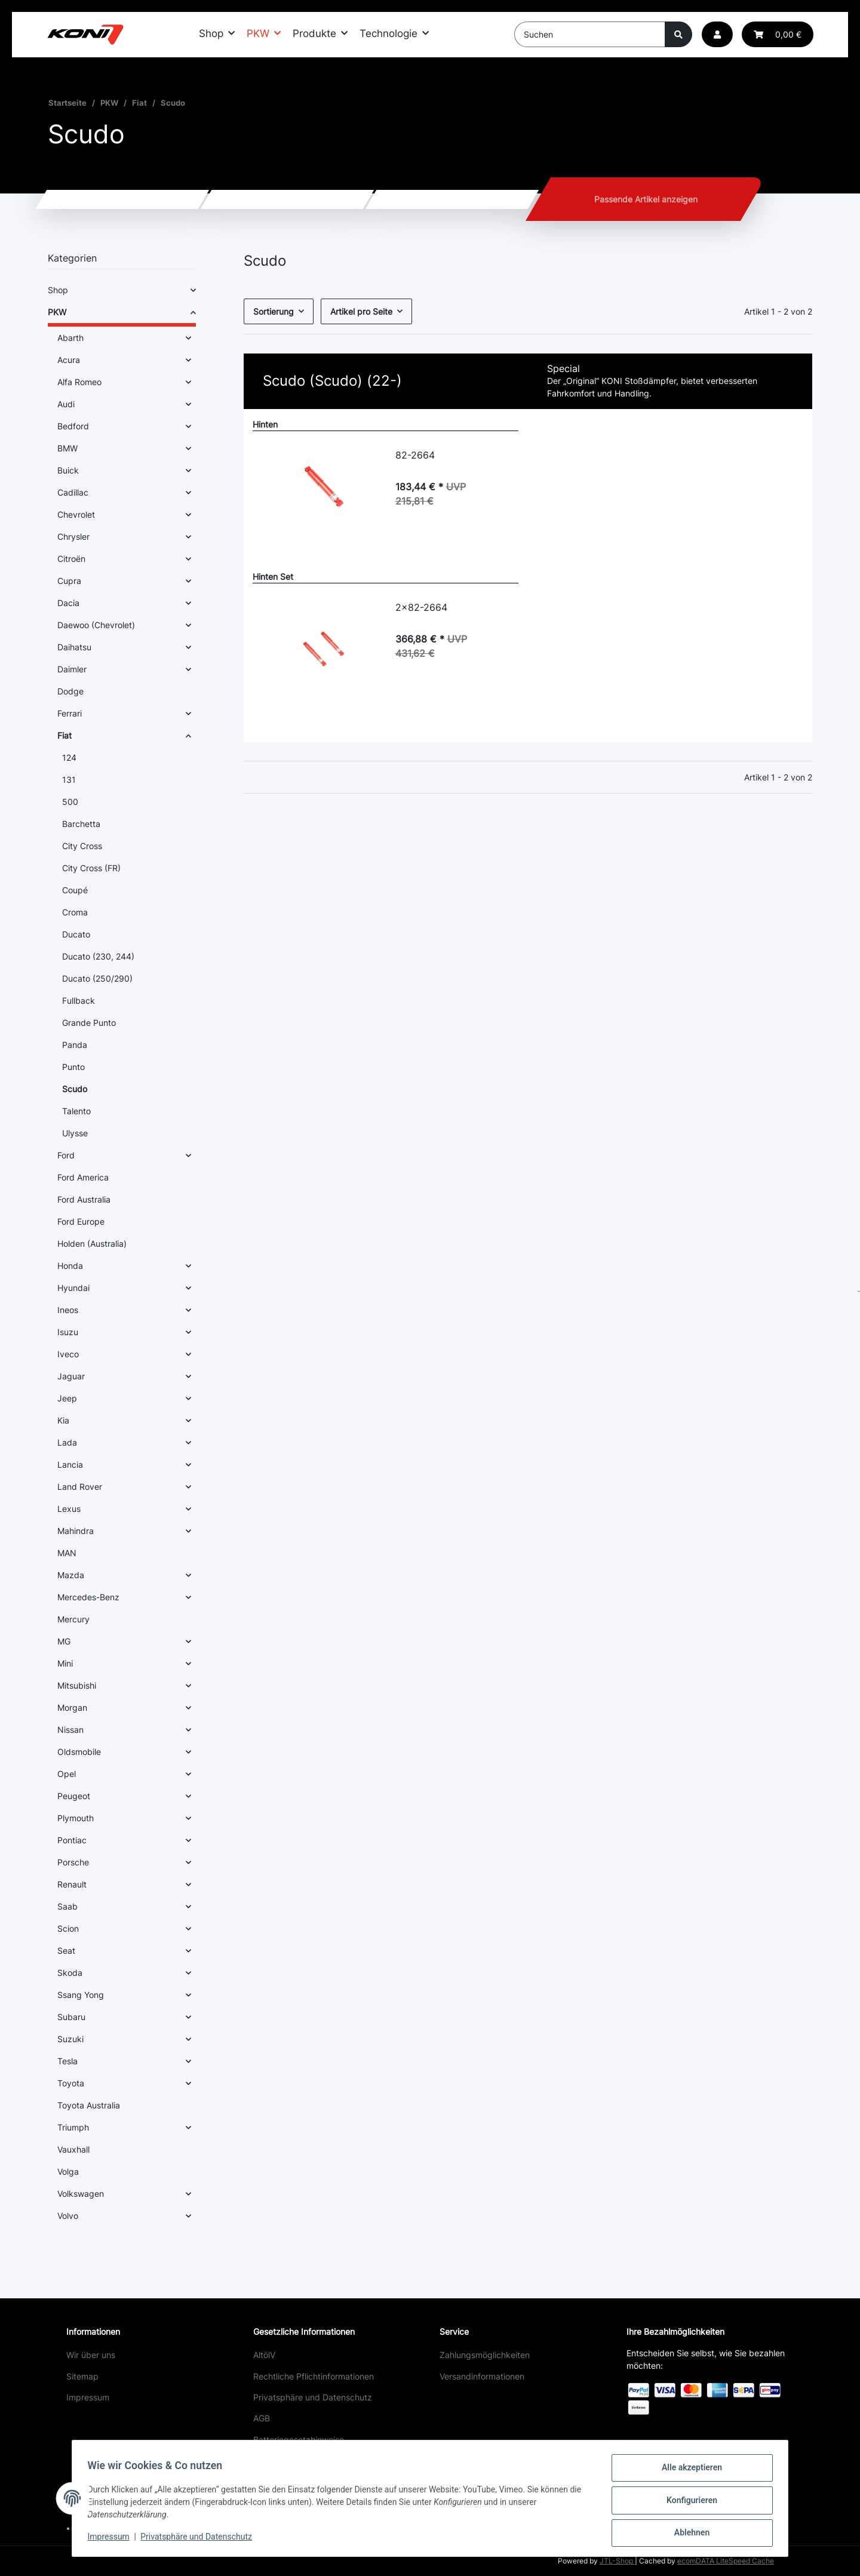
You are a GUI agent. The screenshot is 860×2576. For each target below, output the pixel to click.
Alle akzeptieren (688, 2471)
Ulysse (75, 1133)
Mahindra (75, 1531)
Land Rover (79, 1486)
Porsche (73, 1862)
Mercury (73, 1619)
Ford (66, 1155)
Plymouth (75, 1818)
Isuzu (67, 1332)
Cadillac (72, 492)
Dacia (68, 603)
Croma (75, 912)
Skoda (69, 1973)
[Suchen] (589, 34)
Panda (74, 1045)
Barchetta (81, 824)
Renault (72, 1884)
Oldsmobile (79, 1752)
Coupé (75, 890)
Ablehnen (687, 2533)
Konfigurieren (687, 2502)
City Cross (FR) (91, 868)
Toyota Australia (88, 2105)
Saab (67, 1906)
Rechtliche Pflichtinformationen (313, 2376)
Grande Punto (89, 1023)
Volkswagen (80, 2193)
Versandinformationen (482, 2376)
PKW (57, 312)
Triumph (73, 2127)
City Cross (82, 846)
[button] (717, 34)
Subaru (71, 2017)
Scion (68, 1928)
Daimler (72, 669)
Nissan (70, 1729)
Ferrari (69, 713)
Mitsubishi (76, 1685)
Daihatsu (74, 647)
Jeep (67, 1398)
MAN (66, 1553)
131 (69, 779)
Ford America (83, 1177)
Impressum (87, 2397)
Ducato (76, 934)
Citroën (71, 559)
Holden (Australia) (92, 1243)
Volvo (67, 2216)
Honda (70, 1266)
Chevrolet (76, 514)
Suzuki (70, 2039)
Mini (65, 1663)
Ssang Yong (80, 1995)
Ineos (67, 1310)
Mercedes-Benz (88, 1597)
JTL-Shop (617, 2560)
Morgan (72, 1707)
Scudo (74, 1089)
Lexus (69, 1509)
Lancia (70, 1464)
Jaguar (71, 1376)
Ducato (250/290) (97, 978)
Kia (63, 1420)
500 (70, 802)
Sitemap (82, 2376)
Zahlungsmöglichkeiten (485, 2355)
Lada (67, 1442)
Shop (58, 290)
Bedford (73, 426)
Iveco (68, 1354)
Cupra (69, 581)
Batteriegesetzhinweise (298, 2439)
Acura (68, 360)
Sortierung (273, 311)
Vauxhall (73, 2149)
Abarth (70, 338)
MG (63, 1641)
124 (69, 757)
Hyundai (73, 1288)
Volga (68, 2171)
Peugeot (73, 1796)
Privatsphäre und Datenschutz (312, 2397)
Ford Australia (83, 1199)
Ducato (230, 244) (98, 956)
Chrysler (73, 536)
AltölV (264, 2355)
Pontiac (72, 1840)
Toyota (70, 2083)
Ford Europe (81, 1221)
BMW (67, 448)
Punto (73, 1067)
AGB (261, 2418)
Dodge (70, 691)
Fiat (64, 735)
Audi (66, 404)
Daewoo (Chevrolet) (96, 625)
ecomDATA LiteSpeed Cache (725, 2560)
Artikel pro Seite (361, 311)
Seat (66, 1950)
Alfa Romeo (79, 382)
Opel (66, 1774)
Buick (68, 470)
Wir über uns (90, 2355)
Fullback (78, 1000)
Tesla (67, 2061)
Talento (76, 1111)
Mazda (70, 1575)
